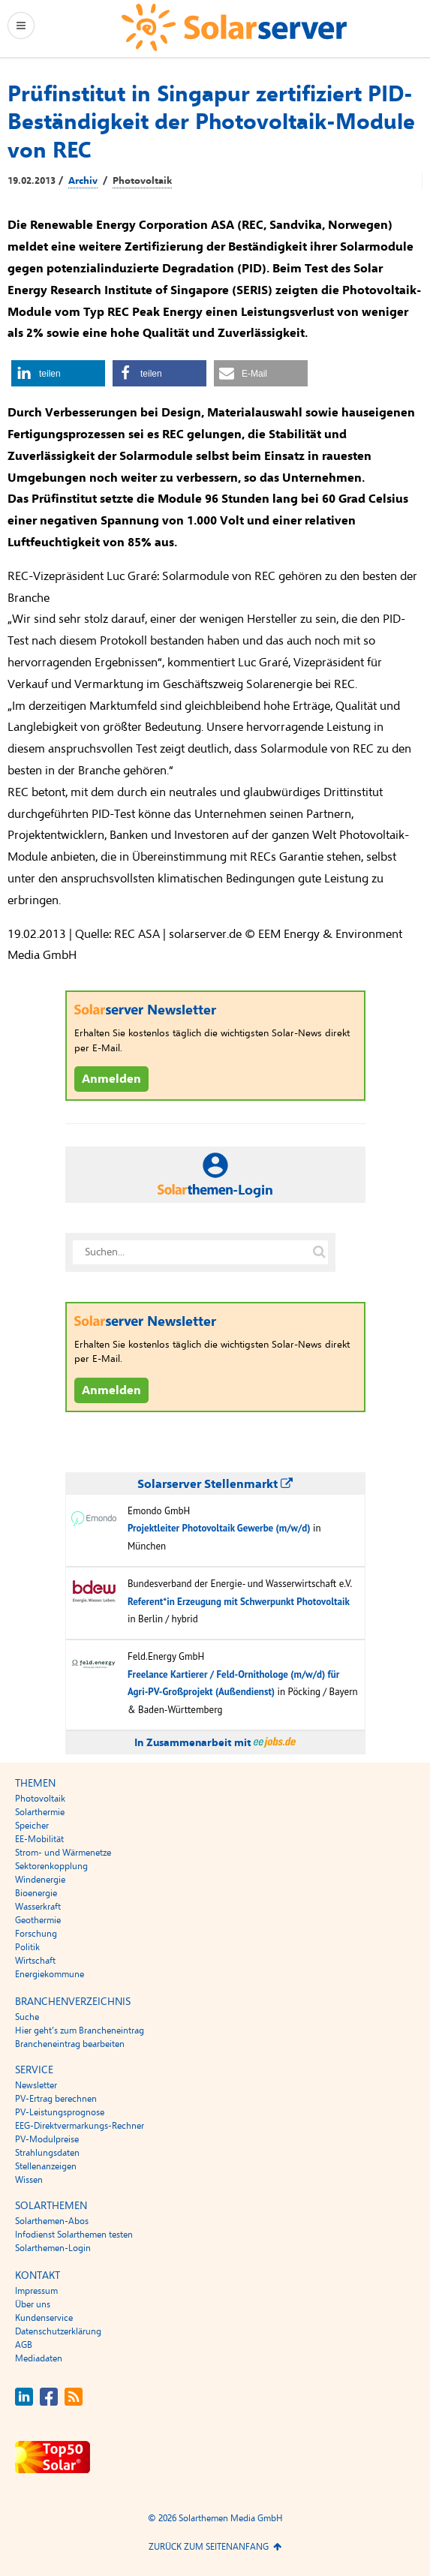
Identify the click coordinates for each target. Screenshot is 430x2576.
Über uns (32, 2304)
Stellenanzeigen (46, 2166)
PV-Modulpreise (47, 2139)
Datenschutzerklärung (58, 2331)
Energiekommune (49, 1974)
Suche (27, 2017)
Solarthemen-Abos (52, 2221)
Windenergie (40, 1880)
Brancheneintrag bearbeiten (70, 2044)
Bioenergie (36, 1893)
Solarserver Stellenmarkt (215, 1484)
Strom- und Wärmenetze (63, 1853)
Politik (27, 1947)
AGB (23, 2345)
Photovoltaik (142, 181)
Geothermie (38, 1920)
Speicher (32, 1826)
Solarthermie (40, 1812)
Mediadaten (38, 2358)
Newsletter (36, 2085)
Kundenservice (44, 2318)
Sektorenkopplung (51, 1866)
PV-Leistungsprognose (59, 2112)
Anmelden (111, 1079)
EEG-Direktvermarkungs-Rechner (79, 2126)
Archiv (83, 181)
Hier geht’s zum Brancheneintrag (79, 2030)
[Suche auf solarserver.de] (319, 1252)
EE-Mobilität (39, 1839)
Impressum (36, 2291)
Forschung (36, 1934)
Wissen (29, 2180)
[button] (58, 373)
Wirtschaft (35, 1961)
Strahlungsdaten (47, 2153)
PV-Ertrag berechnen (56, 2099)
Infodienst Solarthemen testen (74, 2235)
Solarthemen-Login (53, 2248)
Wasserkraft (38, 1907)
